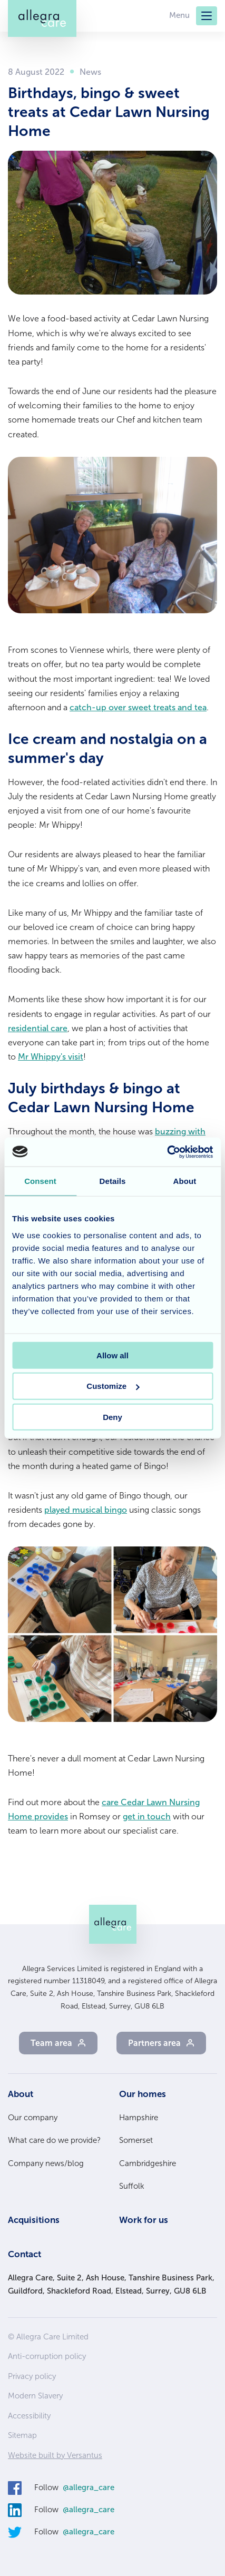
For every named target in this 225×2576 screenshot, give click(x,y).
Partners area (154, 2043)
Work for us (143, 2220)
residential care (37, 1028)
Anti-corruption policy (47, 2356)
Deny (112, 1417)
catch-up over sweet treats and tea (138, 707)
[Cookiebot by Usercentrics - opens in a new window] (167, 1152)
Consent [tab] (40, 1181)
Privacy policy (32, 2376)
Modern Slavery (35, 2396)
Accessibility (29, 2416)
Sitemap (22, 2435)
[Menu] (206, 15)
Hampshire (138, 2117)
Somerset (136, 2140)
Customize (112, 1386)
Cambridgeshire (147, 2163)
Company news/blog (46, 2163)
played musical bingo (85, 1510)
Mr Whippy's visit (50, 1057)
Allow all (112, 1354)
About (20, 2094)
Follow (74, 2488)
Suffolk (131, 2186)
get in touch (147, 1816)
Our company (32, 2117)
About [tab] (185, 1181)
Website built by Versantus (55, 2455)
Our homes (142, 2094)
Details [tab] (113, 1181)
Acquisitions (34, 2220)
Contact (24, 2254)
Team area (51, 2043)
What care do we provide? (54, 2140)
